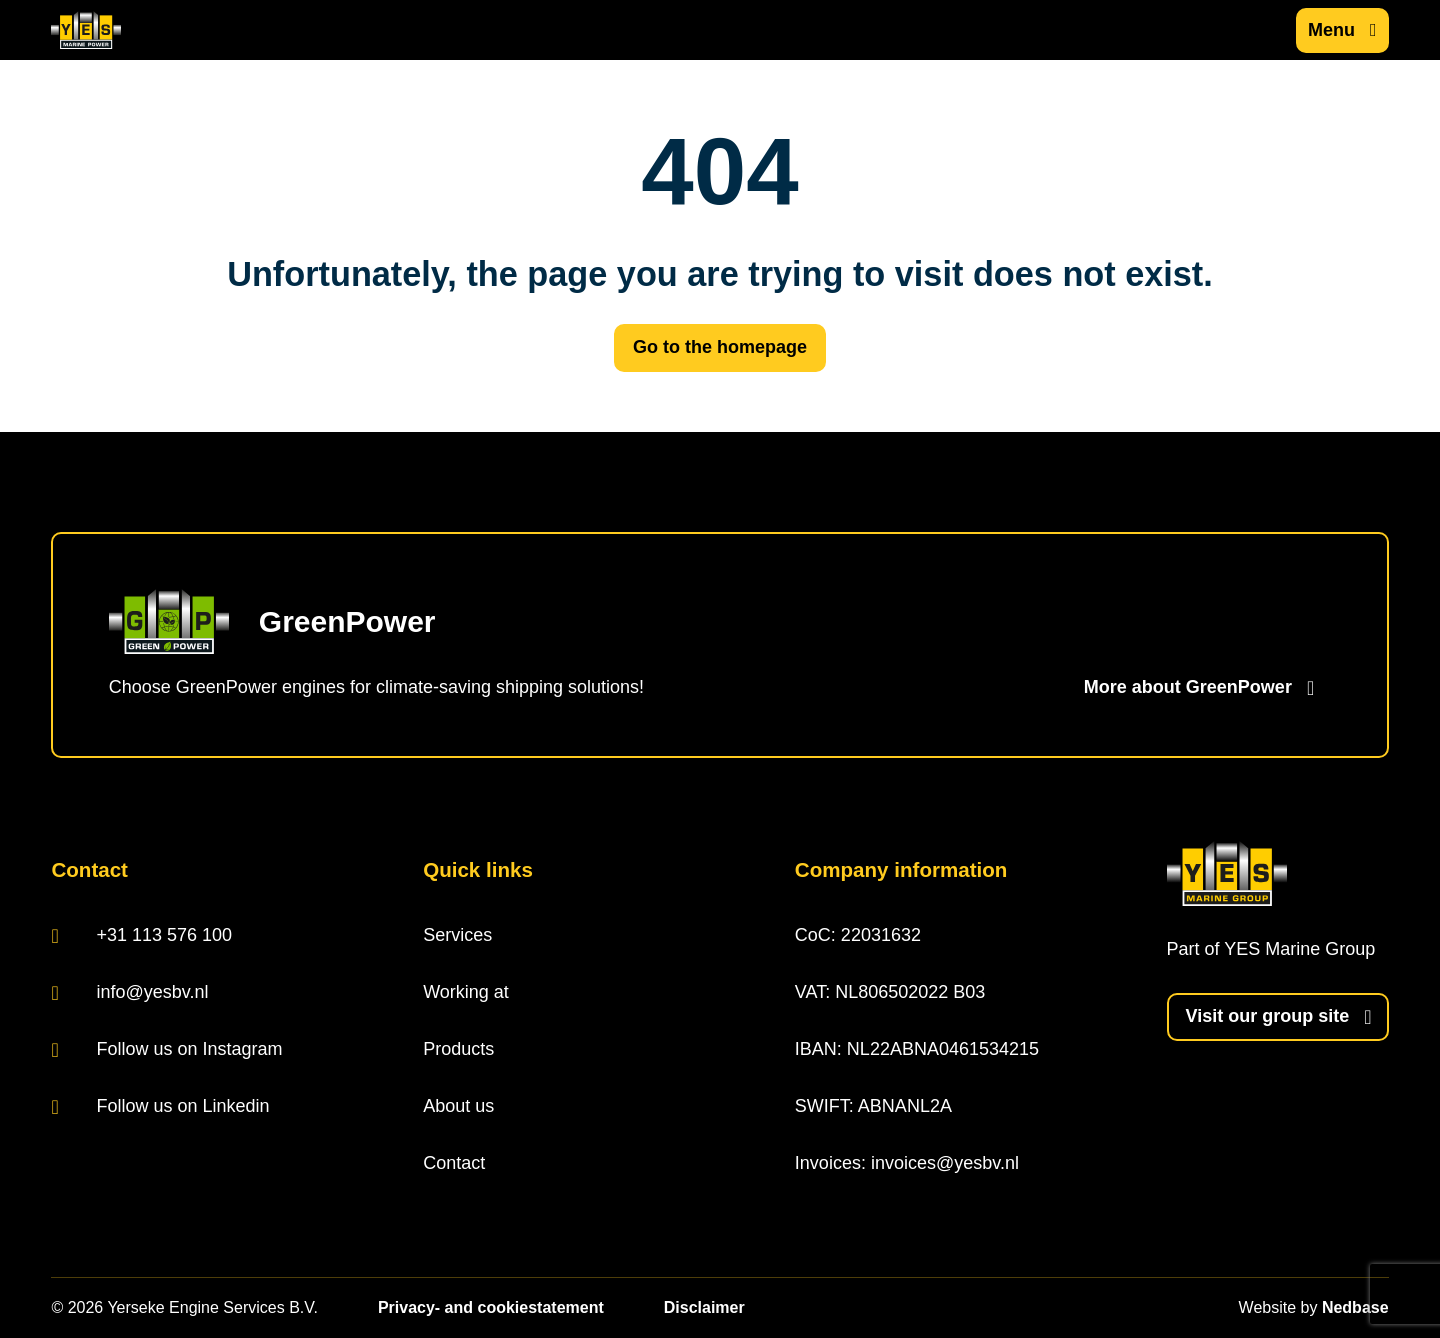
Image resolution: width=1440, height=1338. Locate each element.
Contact (454, 1163)
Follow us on (166, 1049)
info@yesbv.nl (129, 992)
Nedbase (1355, 1307)
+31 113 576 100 (141, 935)
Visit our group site (1268, 1016)
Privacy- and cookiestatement (491, 1307)
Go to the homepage (720, 347)
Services (457, 935)
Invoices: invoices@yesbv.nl (907, 1163)
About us (458, 1106)
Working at (466, 992)
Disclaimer (704, 1307)
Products (458, 1049)
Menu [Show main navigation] (1331, 30)
